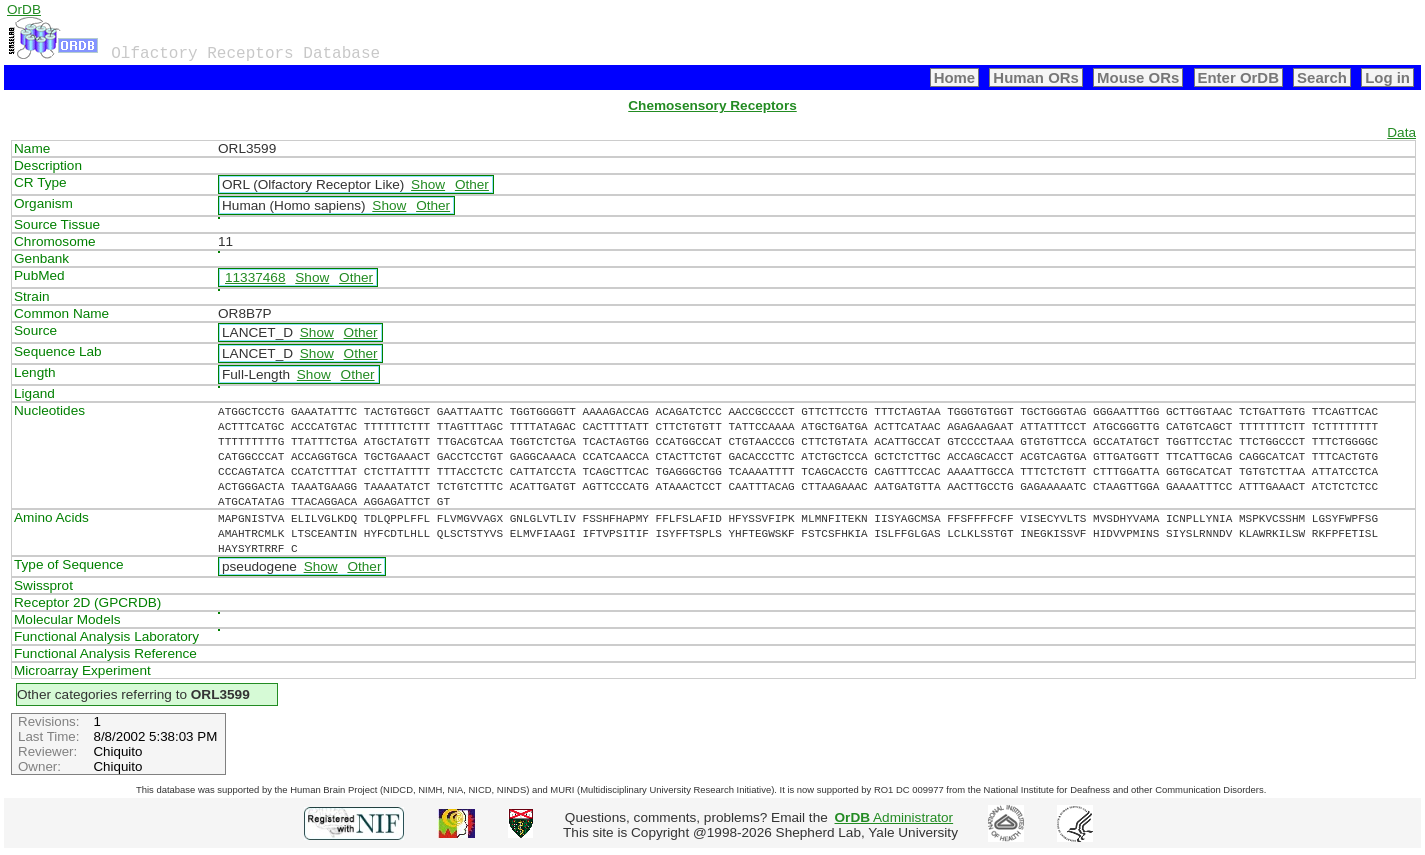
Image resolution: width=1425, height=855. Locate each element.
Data (1401, 132)
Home (955, 77)
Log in (1387, 77)
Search (1322, 77)
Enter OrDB (1238, 77)
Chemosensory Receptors (712, 105)
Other (472, 184)
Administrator (894, 817)
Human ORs (1036, 77)
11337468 (255, 277)
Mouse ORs (1138, 77)
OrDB (24, 9)
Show (428, 184)
